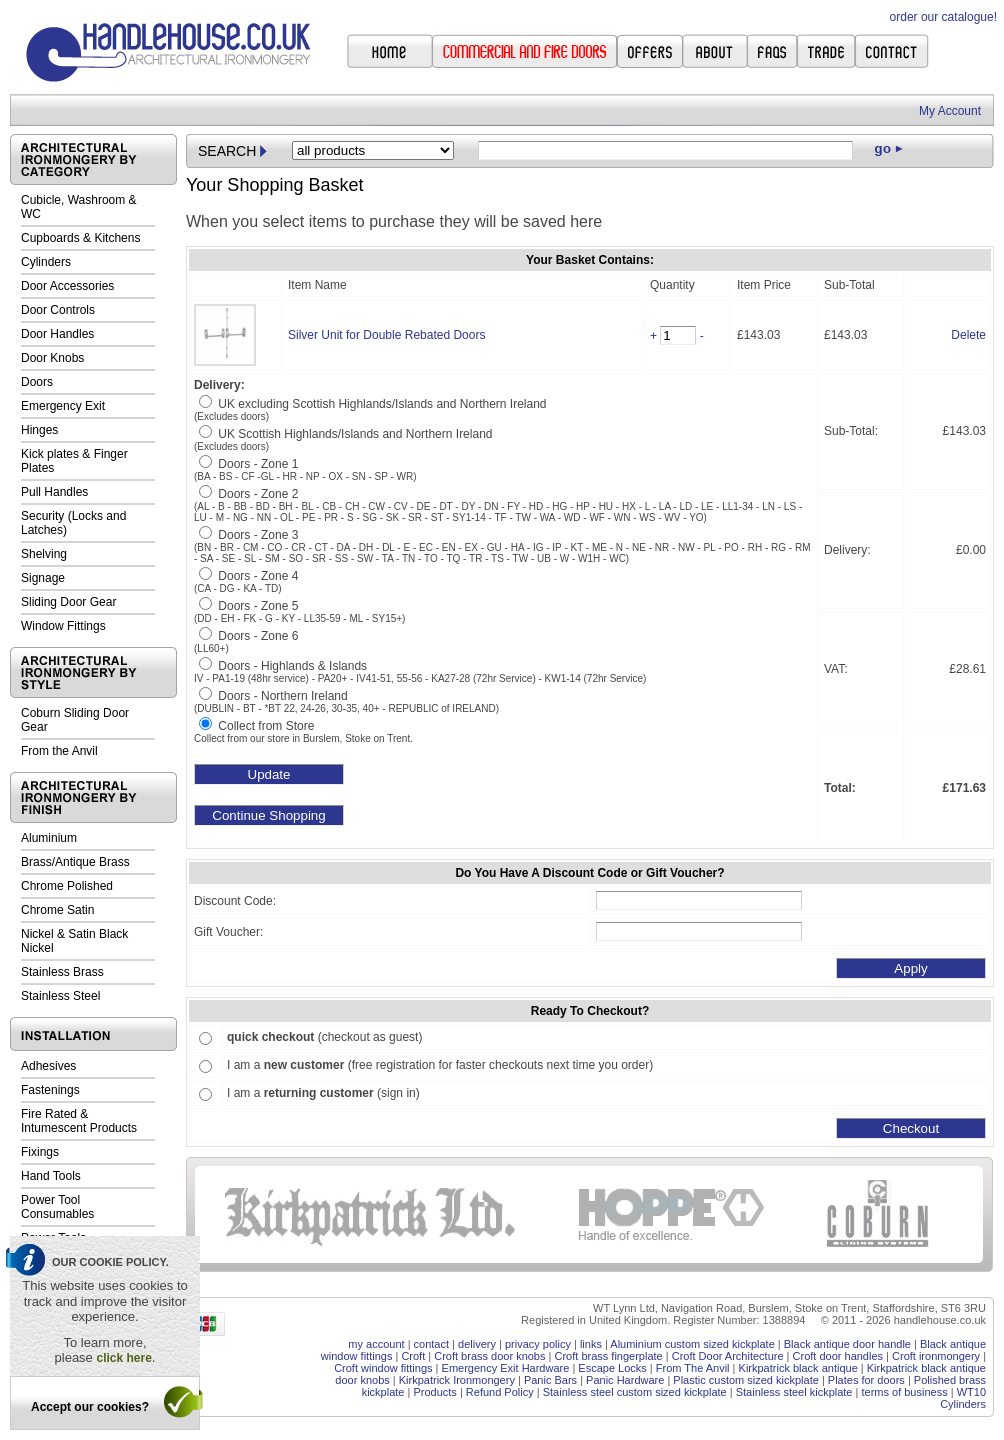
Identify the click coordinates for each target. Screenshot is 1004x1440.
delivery (477, 1344)
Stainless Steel (60, 996)
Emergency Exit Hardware (506, 1368)
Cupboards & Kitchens (80, 238)
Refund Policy (500, 1392)
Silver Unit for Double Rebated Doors (386, 335)
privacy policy (538, 1344)
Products (434, 1392)
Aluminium (49, 838)
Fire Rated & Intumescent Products (79, 1121)
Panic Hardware (625, 1380)
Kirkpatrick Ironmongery (457, 1380)
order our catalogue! (943, 17)
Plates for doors (866, 1380)
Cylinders (46, 262)
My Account (950, 111)
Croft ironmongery (936, 1356)
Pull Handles (54, 492)
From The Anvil (693, 1368)
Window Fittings (63, 626)
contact (431, 1344)
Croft (413, 1356)
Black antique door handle (847, 1344)
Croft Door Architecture (728, 1356)
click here (123, 1358)
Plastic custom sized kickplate (746, 1380)
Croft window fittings (383, 1368)
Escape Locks (612, 1368)
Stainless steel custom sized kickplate (635, 1392)
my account (376, 1344)
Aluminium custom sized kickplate (692, 1344)
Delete (968, 335)
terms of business (904, 1392)
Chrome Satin (57, 910)
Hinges (39, 430)
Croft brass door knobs (489, 1356)
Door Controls (58, 310)
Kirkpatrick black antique (798, 1368)
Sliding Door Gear (68, 602)
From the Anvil (59, 751)
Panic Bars (550, 1380)
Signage (43, 578)
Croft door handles (838, 1356)
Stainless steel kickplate (794, 1392)
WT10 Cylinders (963, 1398)
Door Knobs (52, 358)
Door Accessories (67, 286)
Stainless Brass (62, 972)
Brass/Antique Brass (75, 862)
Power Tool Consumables (57, 1207)
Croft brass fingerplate (608, 1356)
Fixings (40, 1152)
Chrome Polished (67, 886)
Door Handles (57, 334)
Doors (37, 382)
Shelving (44, 554)
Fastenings (50, 1090)
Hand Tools (51, 1176)
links (591, 1344)
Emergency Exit (63, 406)
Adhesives (48, 1066)
